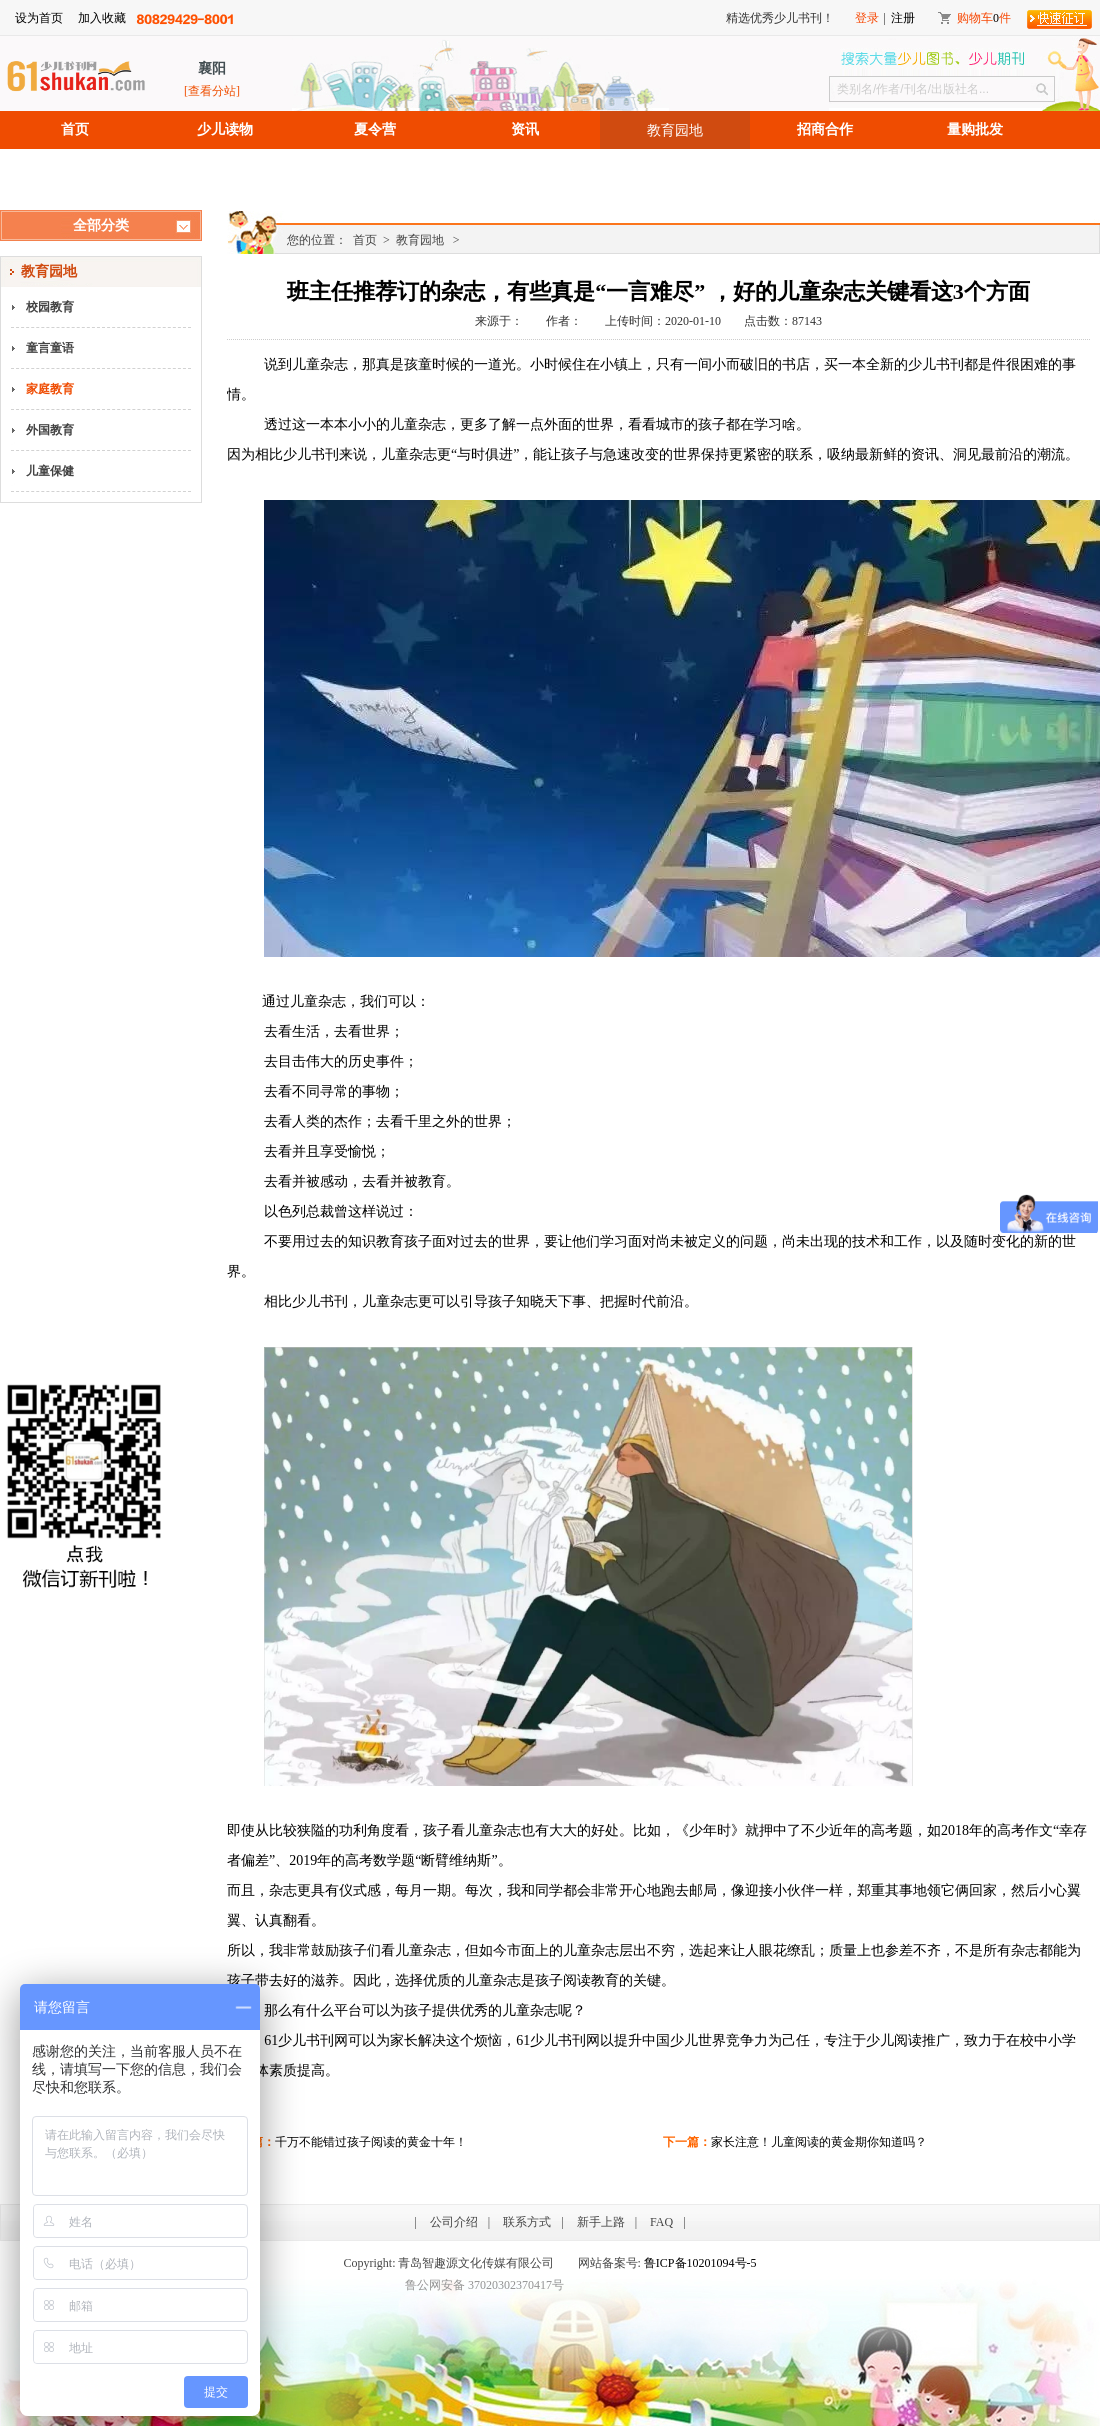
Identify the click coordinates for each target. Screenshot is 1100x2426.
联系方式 (527, 2222)
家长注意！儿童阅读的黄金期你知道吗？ (819, 2142)
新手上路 (601, 2222)
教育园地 (675, 130)
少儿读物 (225, 129)
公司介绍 (454, 2222)
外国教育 (50, 430)
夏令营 (375, 129)
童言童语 (50, 348)
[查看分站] (212, 91)
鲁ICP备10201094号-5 (700, 2263)
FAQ (661, 2222)
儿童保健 (50, 471)
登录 (867, 18)
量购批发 (975, 129)
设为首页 (39, 18)
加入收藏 (102, 18)
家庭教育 (50, 389)
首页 (75, 129)
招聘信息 (75, 167)
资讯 (525, 129)
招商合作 (825, 129)
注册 (903, 18)
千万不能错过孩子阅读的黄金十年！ (371, 2142)
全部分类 (101, 225)
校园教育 (50, 307)
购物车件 (984, 18)
